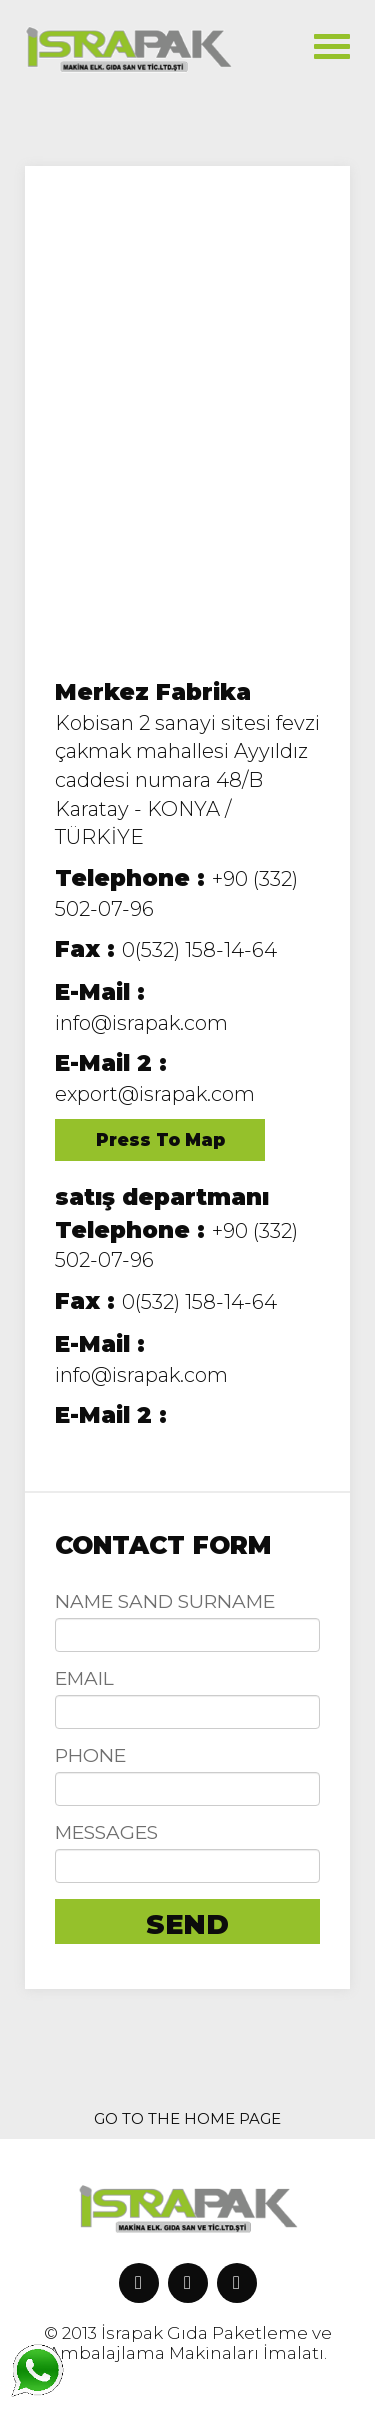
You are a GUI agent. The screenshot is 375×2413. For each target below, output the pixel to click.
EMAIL (84, 1678)
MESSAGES (106, 1832)
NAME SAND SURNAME (165, 1601)
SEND (187, 1924)
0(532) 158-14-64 (166, 950)
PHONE (90, 1755)
